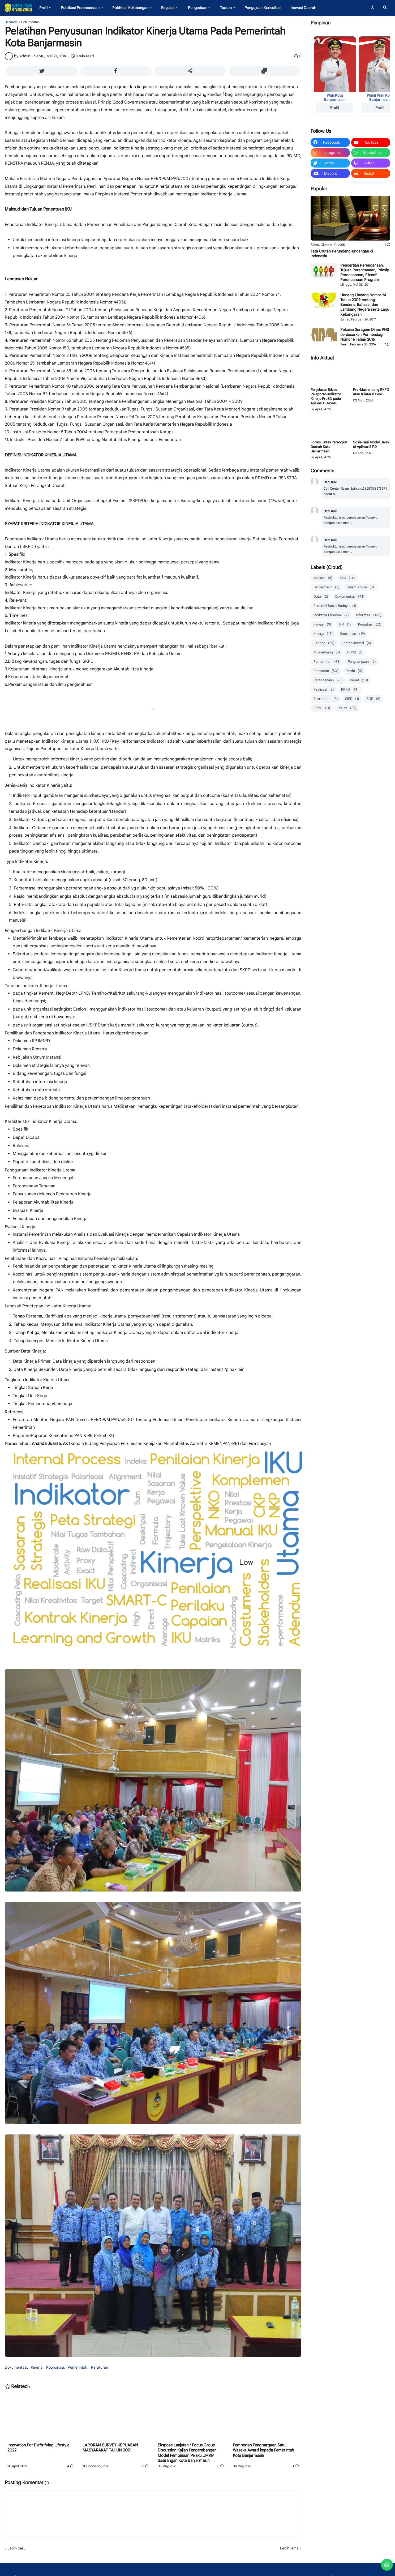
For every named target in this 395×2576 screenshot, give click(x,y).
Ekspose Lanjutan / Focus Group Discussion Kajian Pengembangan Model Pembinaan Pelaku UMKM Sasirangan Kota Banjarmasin (187, 2453)
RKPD (350, 690)
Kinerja (36, 2367)
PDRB (355, 652)
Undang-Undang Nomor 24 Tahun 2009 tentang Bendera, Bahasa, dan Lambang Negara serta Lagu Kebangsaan (364, 305)
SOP (373, 699)
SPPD (322, 708)
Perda (354, 671)
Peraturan (99, 2367)
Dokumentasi (30, 22)
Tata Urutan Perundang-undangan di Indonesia (342, 253)
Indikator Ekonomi (331, 615)
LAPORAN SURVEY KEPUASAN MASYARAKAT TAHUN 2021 (110, 2448)
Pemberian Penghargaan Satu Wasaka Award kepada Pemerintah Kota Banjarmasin (263, 2450)
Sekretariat (326, 699)
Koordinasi (55, 2367)
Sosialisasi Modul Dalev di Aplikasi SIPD (371, 444)
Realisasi (324, 690)
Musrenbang (327, 652)
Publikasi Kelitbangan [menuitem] (130, 7)
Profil (334, 107)
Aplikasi (323, 578)
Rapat (359, 680)
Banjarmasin (327, 587)
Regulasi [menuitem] (168, 7)
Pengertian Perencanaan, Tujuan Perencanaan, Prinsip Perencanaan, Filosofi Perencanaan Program (364, 272)
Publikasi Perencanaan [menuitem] (80, 7)
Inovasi (322, 624)
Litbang (324, 643)
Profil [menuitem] (43, 7)
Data (321, 597)
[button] (372, 7)
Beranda (11, 22)
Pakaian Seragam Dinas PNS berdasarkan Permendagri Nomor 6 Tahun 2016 (364, 334)
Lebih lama (289, 2548)
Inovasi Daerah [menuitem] (303, 7)
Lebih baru (16, 2548)
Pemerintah (77, 2367)
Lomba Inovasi (356, 643)
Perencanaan (328, 680)
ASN (347, 578)
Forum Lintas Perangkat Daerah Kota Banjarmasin (329, 446)
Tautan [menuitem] (226, 7)
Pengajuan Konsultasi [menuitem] (262, 7)
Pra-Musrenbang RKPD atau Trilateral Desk (371, 392)
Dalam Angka (360, 587)
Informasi (368, 615)
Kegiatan (369, 624)
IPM (344, 624)
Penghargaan (362, 662)
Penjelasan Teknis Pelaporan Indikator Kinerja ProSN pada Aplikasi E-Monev (326, 396)
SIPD (352, 699)
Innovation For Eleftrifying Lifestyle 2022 (38, 2448)
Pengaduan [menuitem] (197, 7)
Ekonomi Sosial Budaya (335, 606)
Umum (347, 708)
